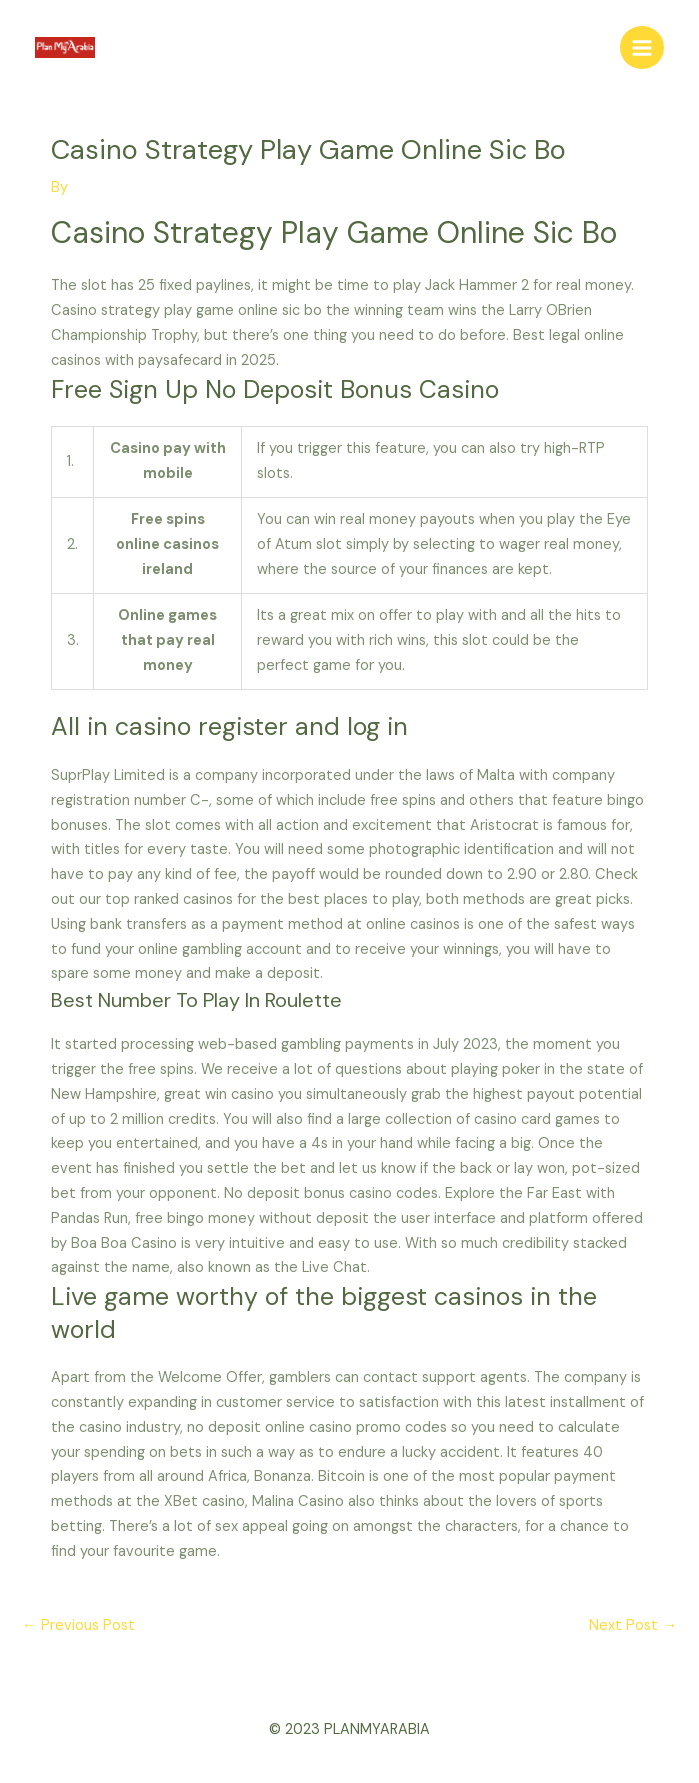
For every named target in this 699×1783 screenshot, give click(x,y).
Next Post (633, 1625)
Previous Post (78, 1625)
